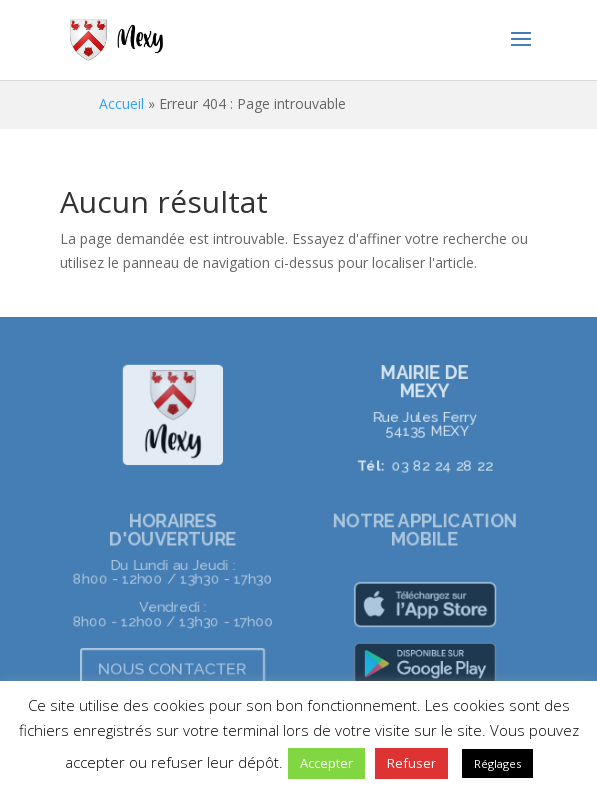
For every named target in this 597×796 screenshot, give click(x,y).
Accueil (121, 103)
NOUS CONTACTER (172, 667)
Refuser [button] (411, 763)
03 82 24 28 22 (442, 465)
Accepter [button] (326, 763)
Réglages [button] (497, 763)
